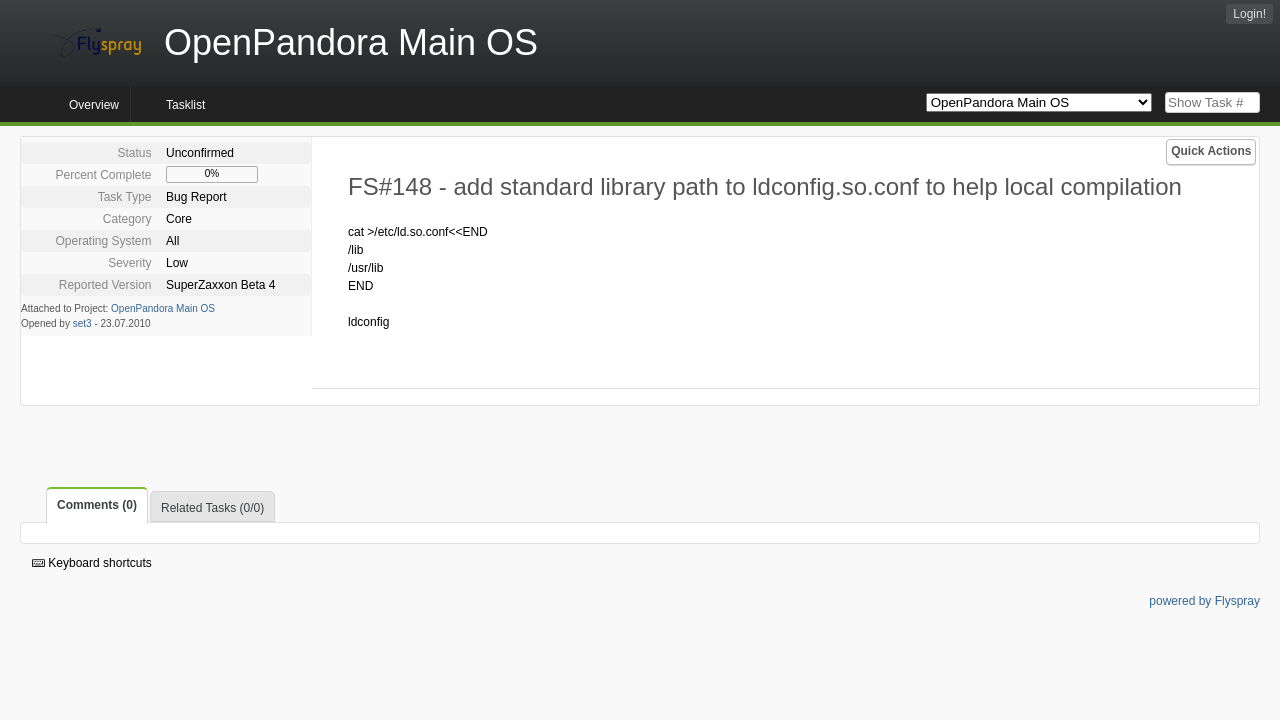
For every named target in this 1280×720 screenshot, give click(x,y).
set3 (82, 323)
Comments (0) (97, 505)
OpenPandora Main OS (163, 308)
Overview (94, 105)
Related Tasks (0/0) (212, 508)
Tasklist (185, 105)
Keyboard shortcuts (92, 563)
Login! (1249, 14)
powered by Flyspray (1204, 601)
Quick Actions (1211, 151)
